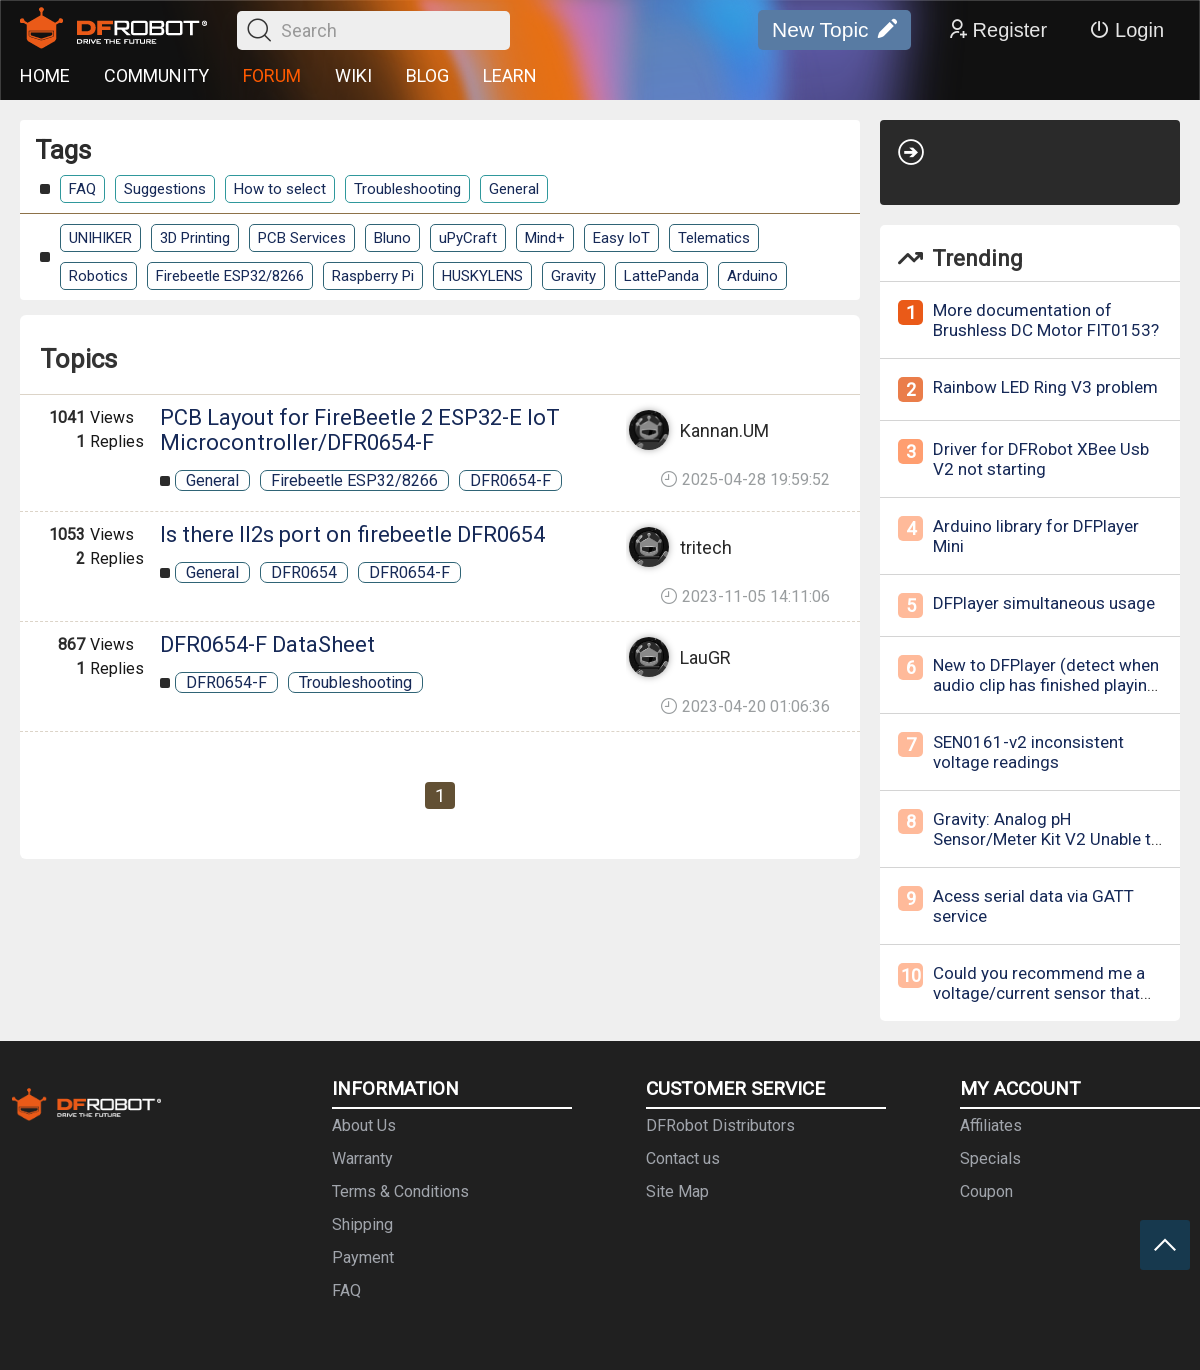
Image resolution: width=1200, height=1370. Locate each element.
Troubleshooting (407, 189)
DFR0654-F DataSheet (267, 644)
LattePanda (661, 276)
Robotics (98, 276)
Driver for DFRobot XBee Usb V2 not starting (1041, 459)
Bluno (392, 238)
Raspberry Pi (373, 276)
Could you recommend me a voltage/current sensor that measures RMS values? (1039, 993)
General (514, 189)
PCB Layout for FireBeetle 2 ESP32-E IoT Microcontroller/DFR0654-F (360, 430)
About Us (364, 1125)
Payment (363, 1257)
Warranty (362, 1158)
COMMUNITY (156, 75)
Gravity (573, 276)
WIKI (353, 75)
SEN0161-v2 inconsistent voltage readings (1028, 752)
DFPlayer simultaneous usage (1044, 603)
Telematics (714, 238)
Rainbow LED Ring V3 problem (1045, 387)
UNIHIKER (100, 238)
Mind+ (545, 238)
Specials (990, 1158)
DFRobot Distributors (720, 1125)
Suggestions (165, 189)
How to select (280, 189)
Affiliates (991, 1125)
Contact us (683, 1158)
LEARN (510, 75)
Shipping (362, 1224)
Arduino (752, 276)
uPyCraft (468, 238)
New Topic (834, 30)
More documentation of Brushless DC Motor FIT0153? (1046, 320)
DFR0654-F (510, 480)
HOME (45, 75)
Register (997, 30)
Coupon (986, 1191)
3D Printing (195, 238)
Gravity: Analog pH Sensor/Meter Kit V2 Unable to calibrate (1047, 839)
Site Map (677, 1191)
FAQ (82, 189)
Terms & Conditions (400, 1191)
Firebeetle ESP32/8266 (230, 276)
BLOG (427, 75)
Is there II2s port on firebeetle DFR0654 (352, 534)
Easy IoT (621, 238)
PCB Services (302, 238)
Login (1126, 30)
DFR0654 (304, 572)
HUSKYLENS (482, 276)
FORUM (272, 75)
